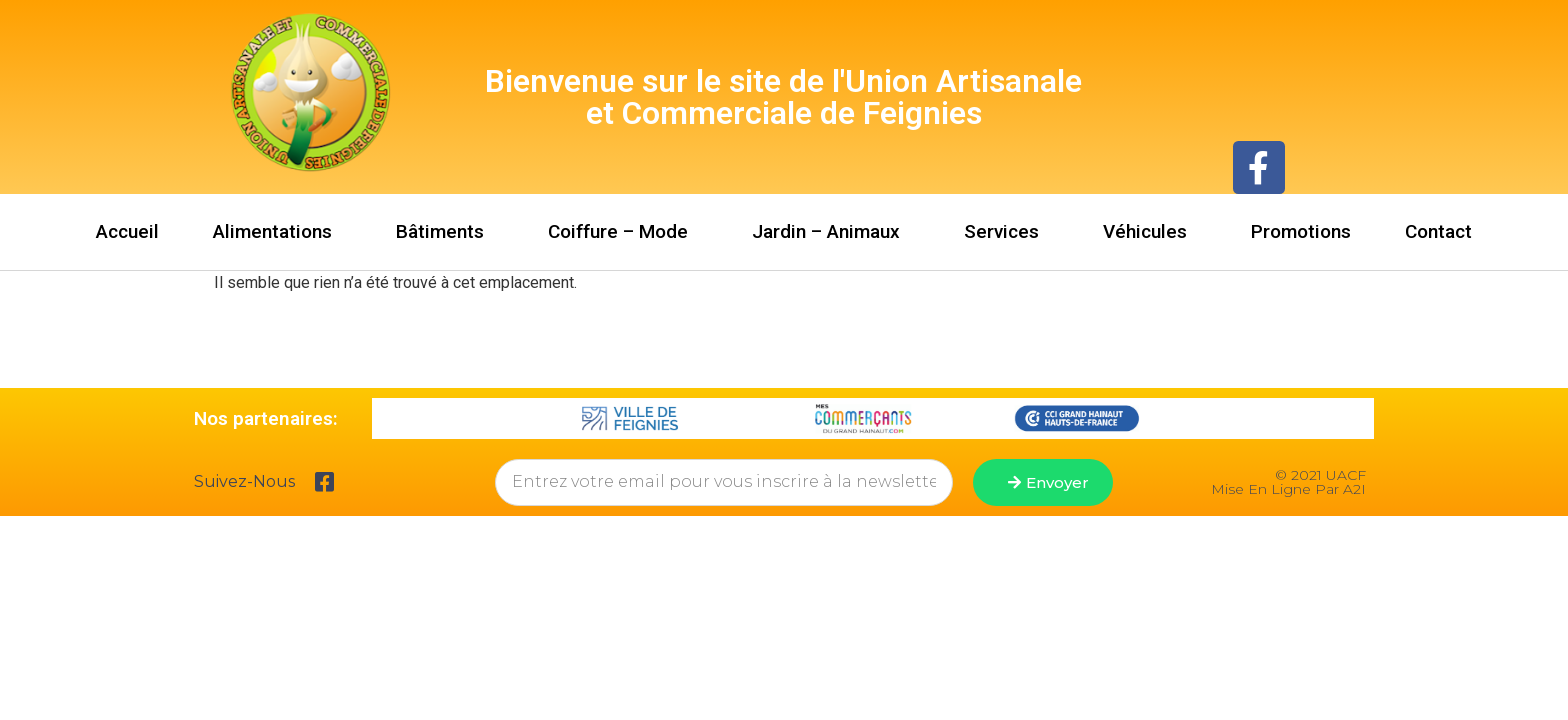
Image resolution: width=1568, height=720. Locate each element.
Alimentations (277, 231)
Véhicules (1150, 231)
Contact (1438, 231)
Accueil (127, 231)
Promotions (1301, 231)
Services (1006, 231)
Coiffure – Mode (623, 231)
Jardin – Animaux (831, 231)
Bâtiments (445, 231)
